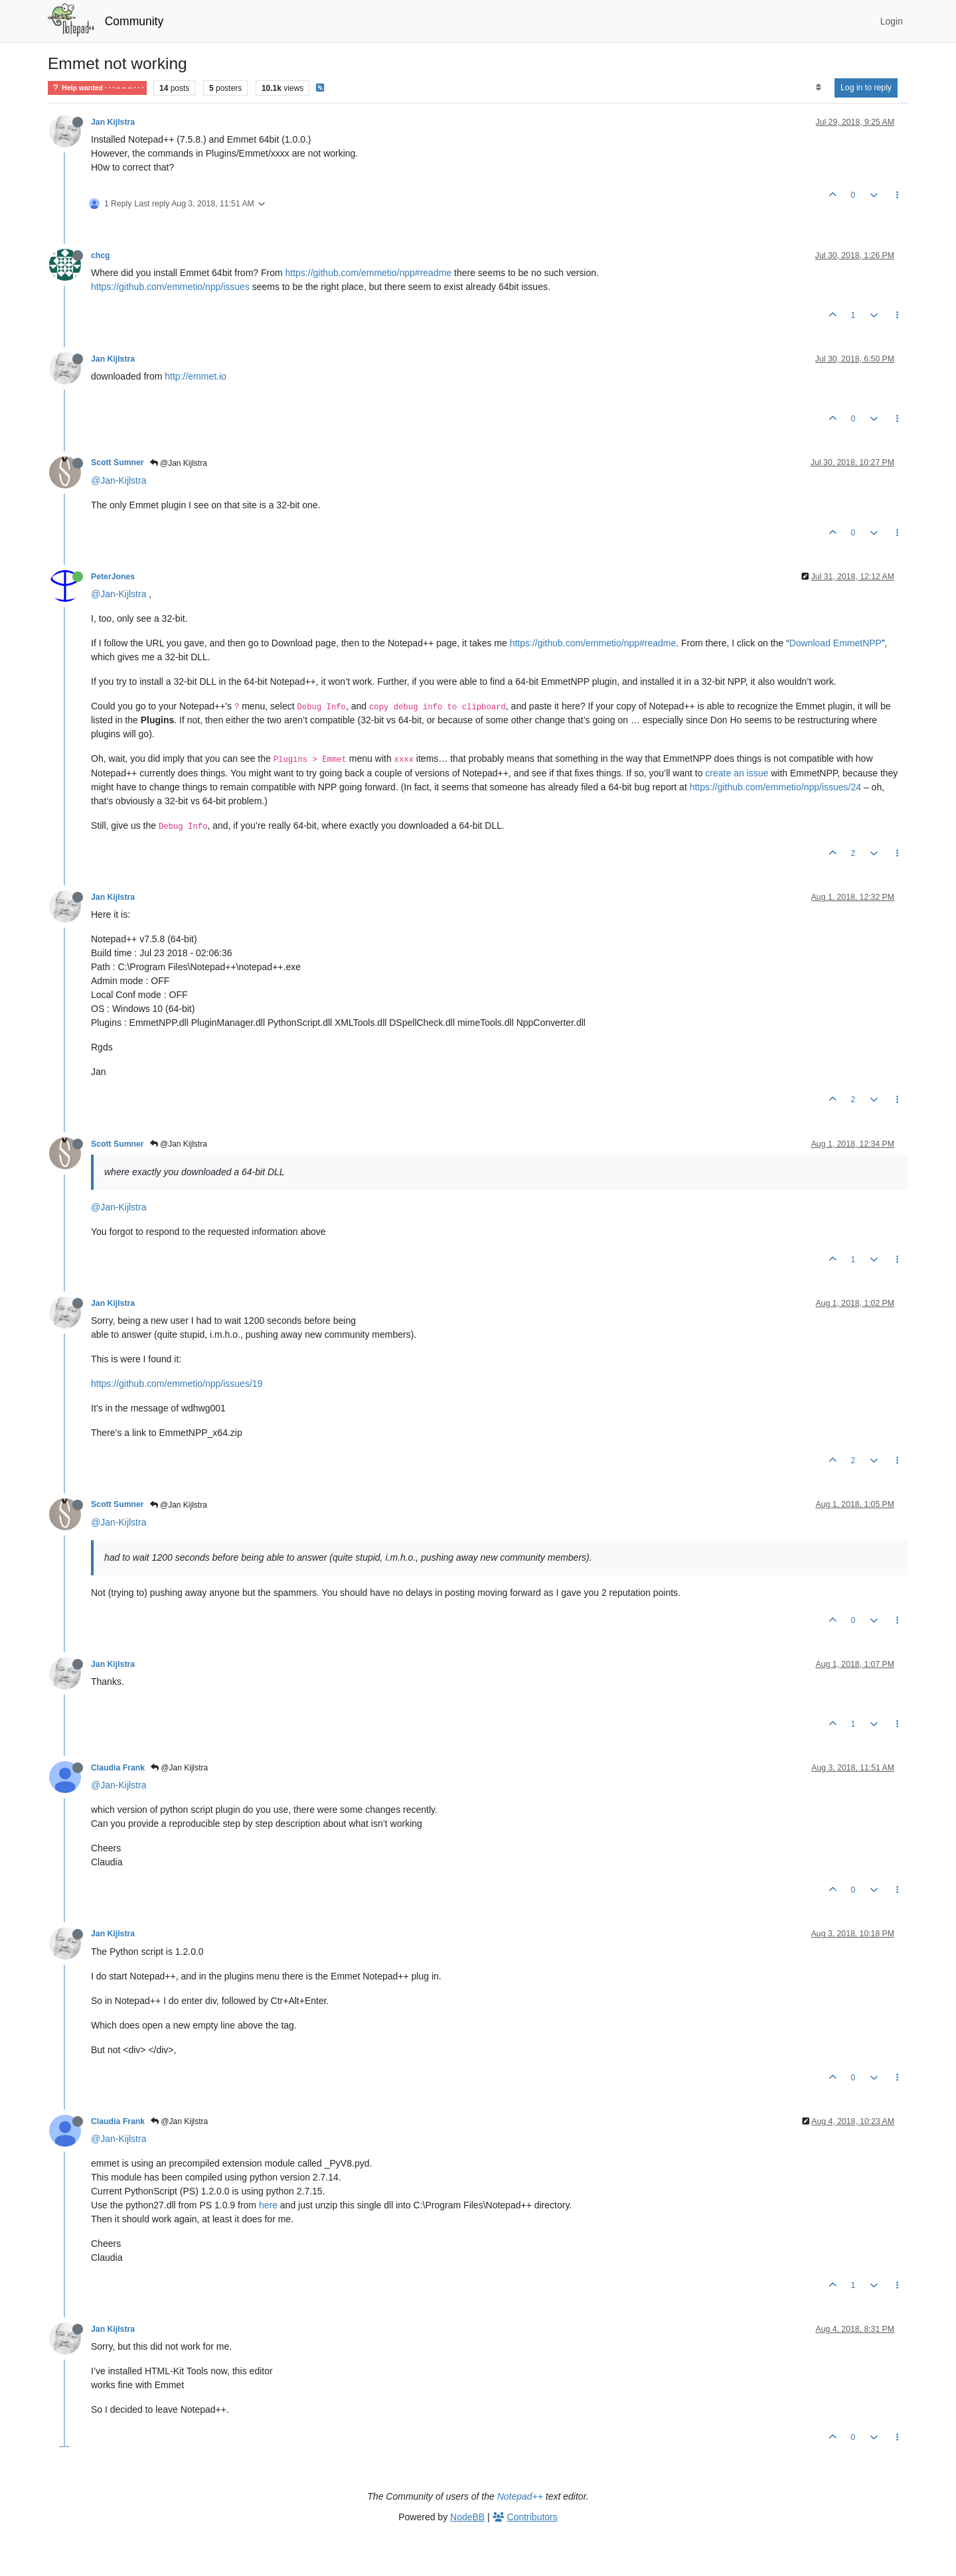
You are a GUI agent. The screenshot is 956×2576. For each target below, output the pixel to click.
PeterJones (113, 576)
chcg (100, 255)
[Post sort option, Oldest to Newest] (818, 87)
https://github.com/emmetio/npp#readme (368, 272)
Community (134, 21)
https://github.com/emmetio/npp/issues (170, 286)
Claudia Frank (118, 1767)
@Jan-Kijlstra (118, 480)
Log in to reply (866, 87)
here (268, 2205)
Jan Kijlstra (113, 122)
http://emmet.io (195, 376)
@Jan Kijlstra (178, 463)
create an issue (736, 773)
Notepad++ (520, 2496)
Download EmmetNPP (835, 643)
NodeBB (467, 2517)
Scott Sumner (117, 462)
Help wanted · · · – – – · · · (97, 88)
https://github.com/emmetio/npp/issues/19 (176, 1383)
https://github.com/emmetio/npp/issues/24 (775, 787)
